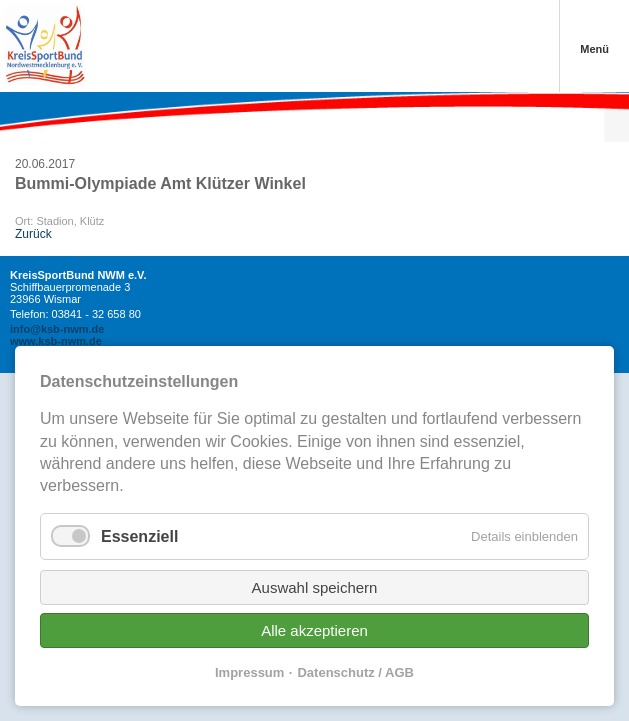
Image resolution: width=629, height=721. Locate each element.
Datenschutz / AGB (355, 672)
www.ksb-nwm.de (56, 341)
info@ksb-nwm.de (57, 329)
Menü (594, 49)
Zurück (33, 234)
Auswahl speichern (315, 587)
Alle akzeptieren (314, 630)
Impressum (249, 672)
